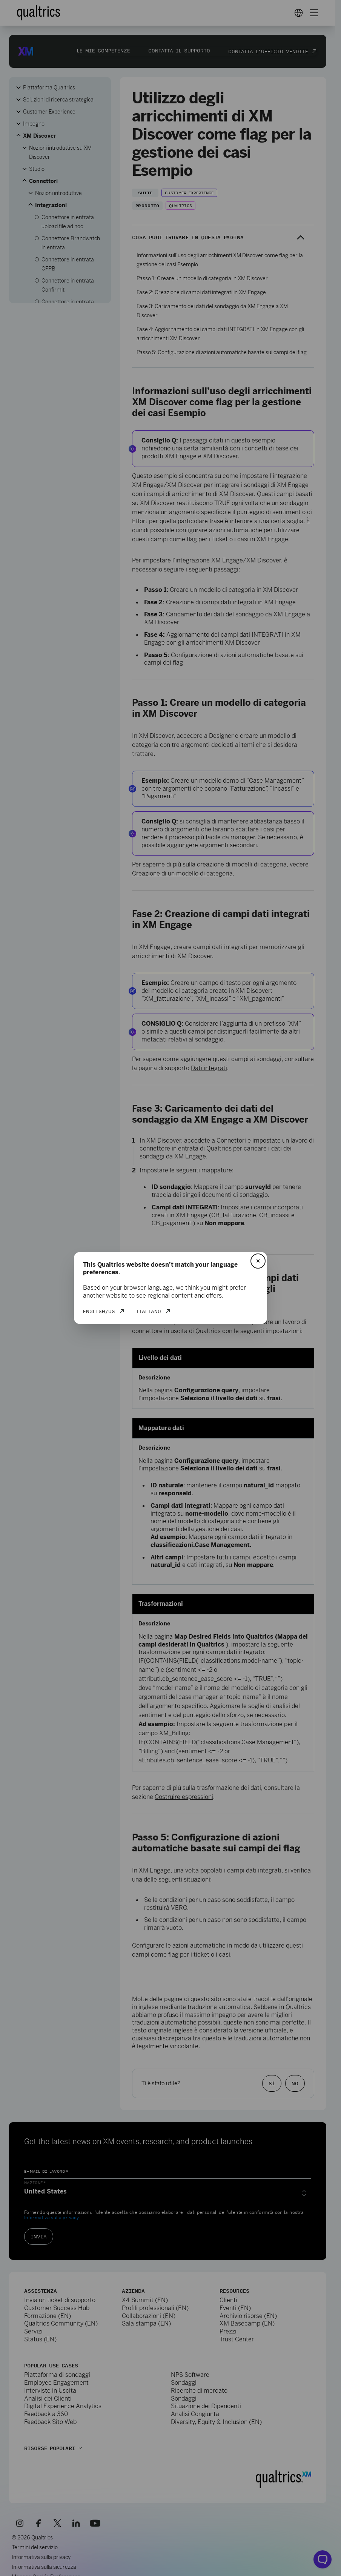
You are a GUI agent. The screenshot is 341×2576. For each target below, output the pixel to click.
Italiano (148, 1311)
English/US (99, 1311)
